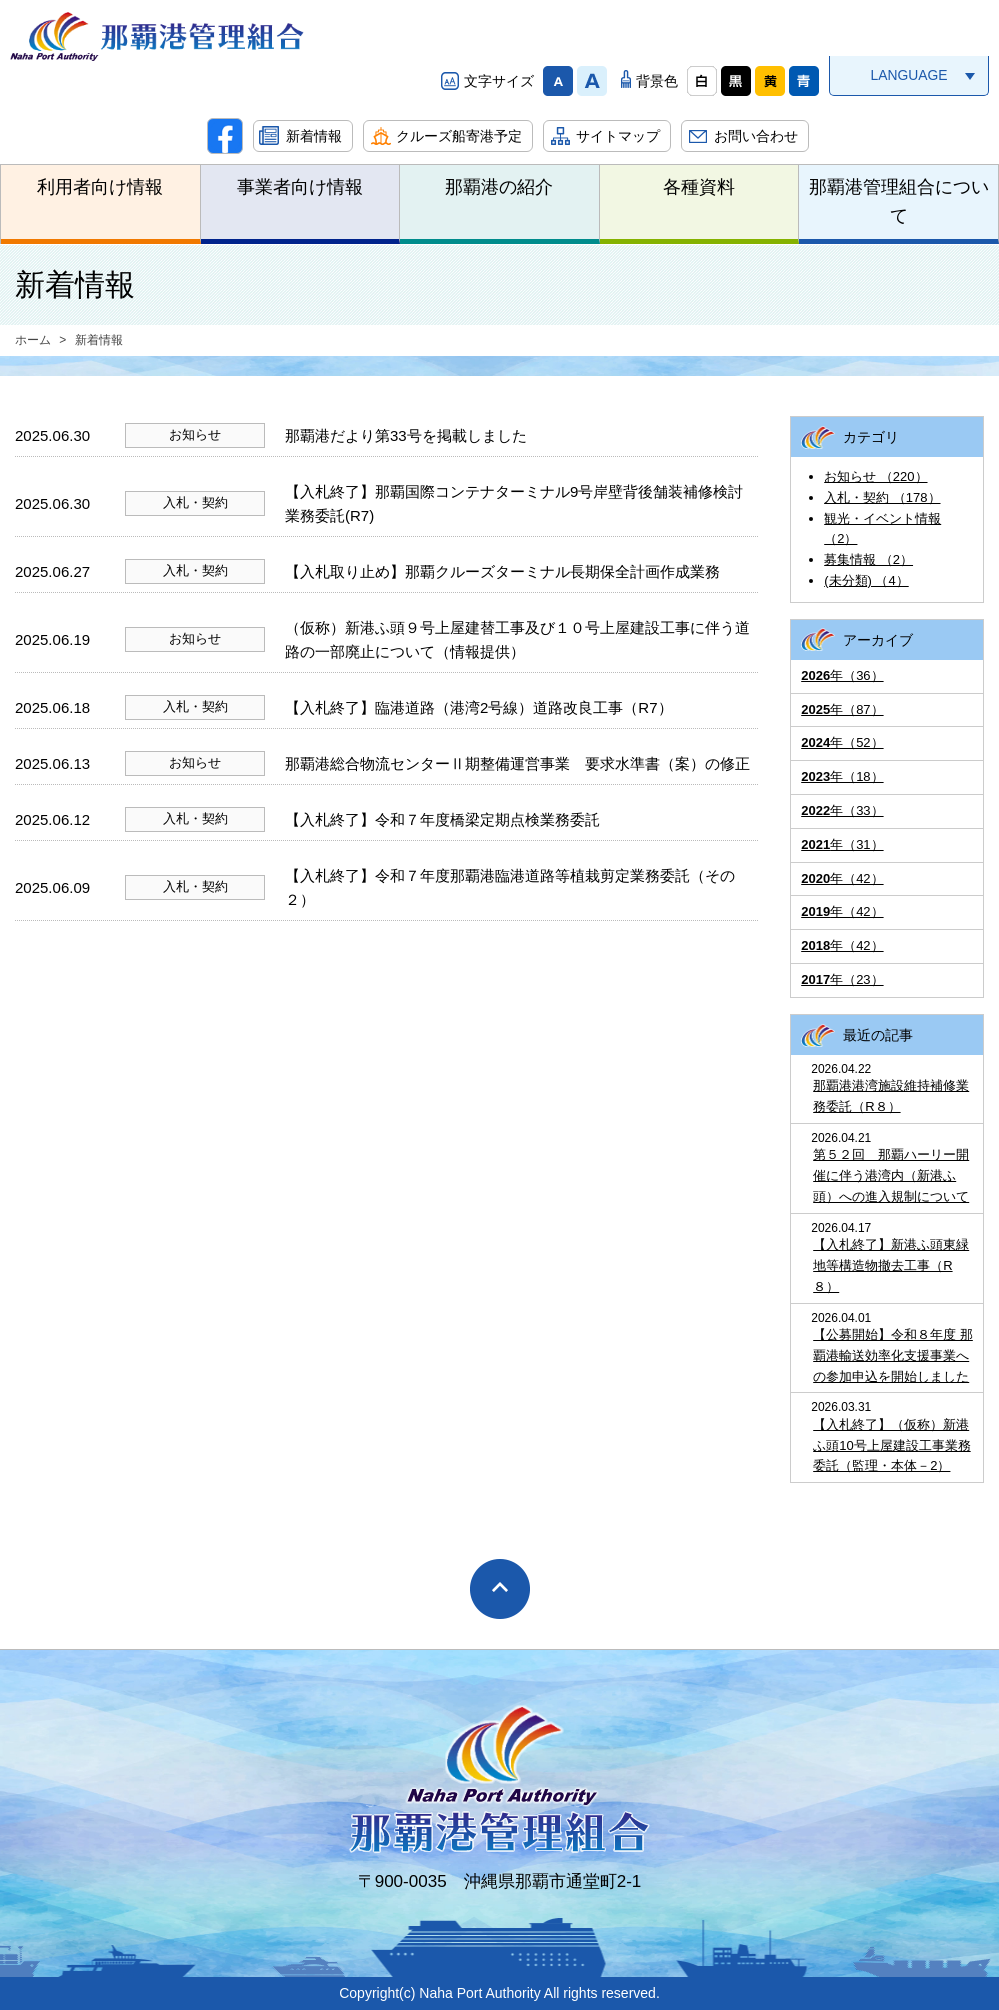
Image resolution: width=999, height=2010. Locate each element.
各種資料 (699, 187)
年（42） (842, 878)
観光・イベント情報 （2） (882, 529)
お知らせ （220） (875, 476)
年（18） (842, 776)
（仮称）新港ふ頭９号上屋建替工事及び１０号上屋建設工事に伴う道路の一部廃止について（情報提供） (517, 639)
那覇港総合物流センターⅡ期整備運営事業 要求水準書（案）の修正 (517, 763)
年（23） (842, 979)
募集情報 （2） (868, 559)
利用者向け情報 (100, 187)
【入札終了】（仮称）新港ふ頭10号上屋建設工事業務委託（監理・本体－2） (891, 1445)
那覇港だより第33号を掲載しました (406, 435)
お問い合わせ (756, 136)
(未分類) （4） (866, 580)
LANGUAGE (908, 75)
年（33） (842, 810)
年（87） (842, 709)
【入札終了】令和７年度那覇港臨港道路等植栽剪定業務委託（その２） (510, 887)
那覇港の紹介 (499, 187)
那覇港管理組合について (899, 201)
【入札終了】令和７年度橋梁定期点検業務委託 (442, 819)
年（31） (842, 844)
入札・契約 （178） (882, 497)
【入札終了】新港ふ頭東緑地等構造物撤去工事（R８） (891, 1265)
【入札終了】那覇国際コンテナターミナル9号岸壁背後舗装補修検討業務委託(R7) (514, 503)
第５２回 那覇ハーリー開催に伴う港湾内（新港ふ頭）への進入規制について (891, 1175)
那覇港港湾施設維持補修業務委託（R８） (891, 1096)
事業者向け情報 (300, 187)
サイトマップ (618, 136)
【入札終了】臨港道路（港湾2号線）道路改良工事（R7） (479, 707)
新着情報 (314, 136)
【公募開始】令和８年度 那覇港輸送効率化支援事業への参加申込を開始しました (893, 1355)
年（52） (842, 742)
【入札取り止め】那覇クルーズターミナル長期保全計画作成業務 (502, 571)
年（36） (842, 675)
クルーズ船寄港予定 (459, 136)
